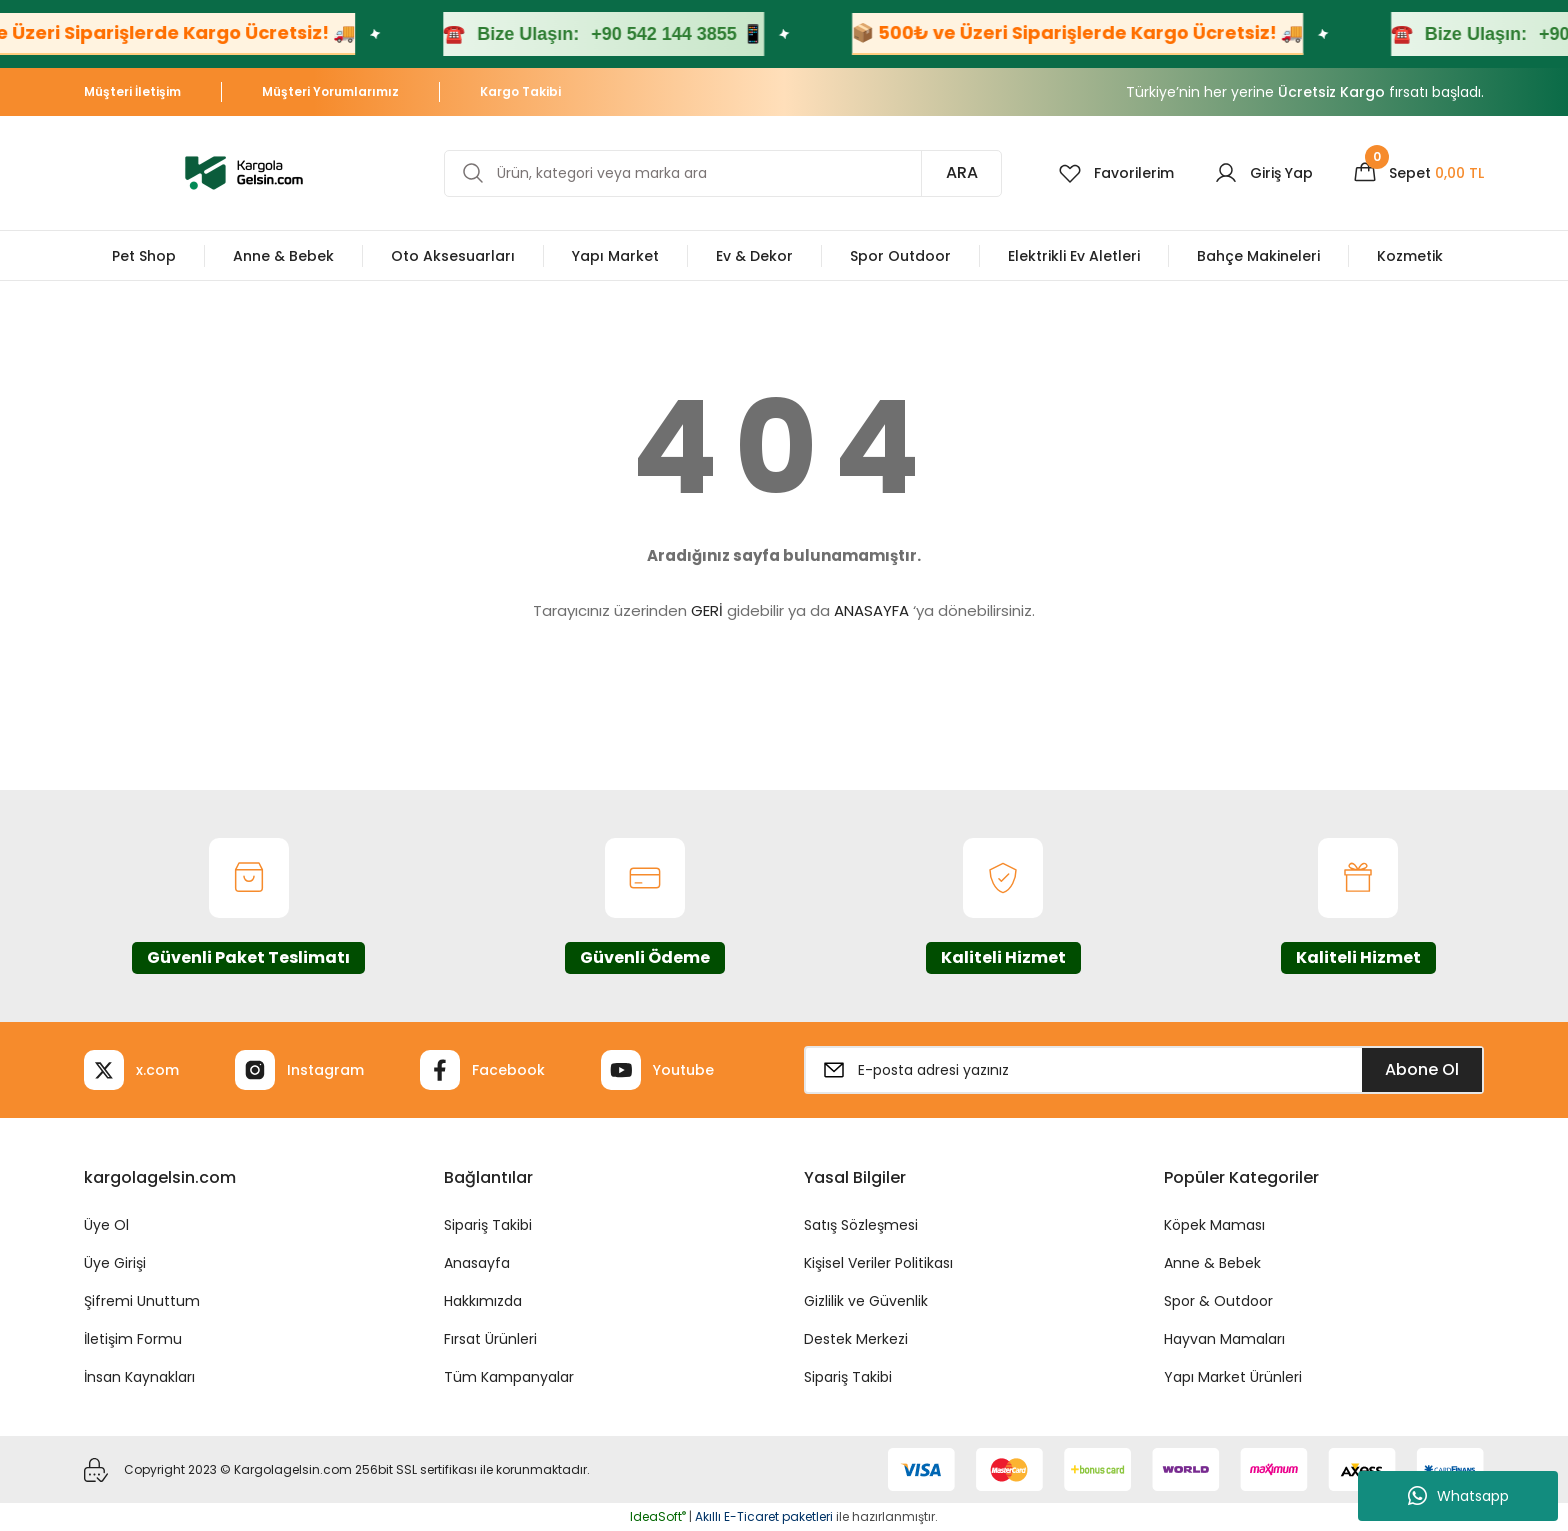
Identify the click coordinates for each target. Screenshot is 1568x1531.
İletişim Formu (133, 1339)
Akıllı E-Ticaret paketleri (764, 1516)
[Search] (723, 173)
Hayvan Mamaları (1224, 1339)
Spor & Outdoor (1218, 1301)
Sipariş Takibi (488, 1225)
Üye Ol (106, 1225)
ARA (962, 172)
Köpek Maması (1214, 1225)
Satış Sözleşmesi (861, 1225)
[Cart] (1418, 173)
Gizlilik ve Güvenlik (866, 1301)
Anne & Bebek (1212, 1263)
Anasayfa (477, 1263)
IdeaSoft (658, 1516)
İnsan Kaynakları (139, 1377)
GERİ (707, 610)
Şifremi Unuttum (142, 1301)
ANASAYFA (871, 610)
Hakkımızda (483, 1301)
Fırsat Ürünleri (490, 1339)
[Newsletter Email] (1144, 1070)
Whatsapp (1458, 1496)
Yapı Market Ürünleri (1233, 1377)
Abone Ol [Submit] (1422, 1069)
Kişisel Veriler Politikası (878, 1263)
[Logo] (244, 171)
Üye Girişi (115, 1263)
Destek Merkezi (856, 1339)
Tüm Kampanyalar (509, 1377)
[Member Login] (1263, 173)
